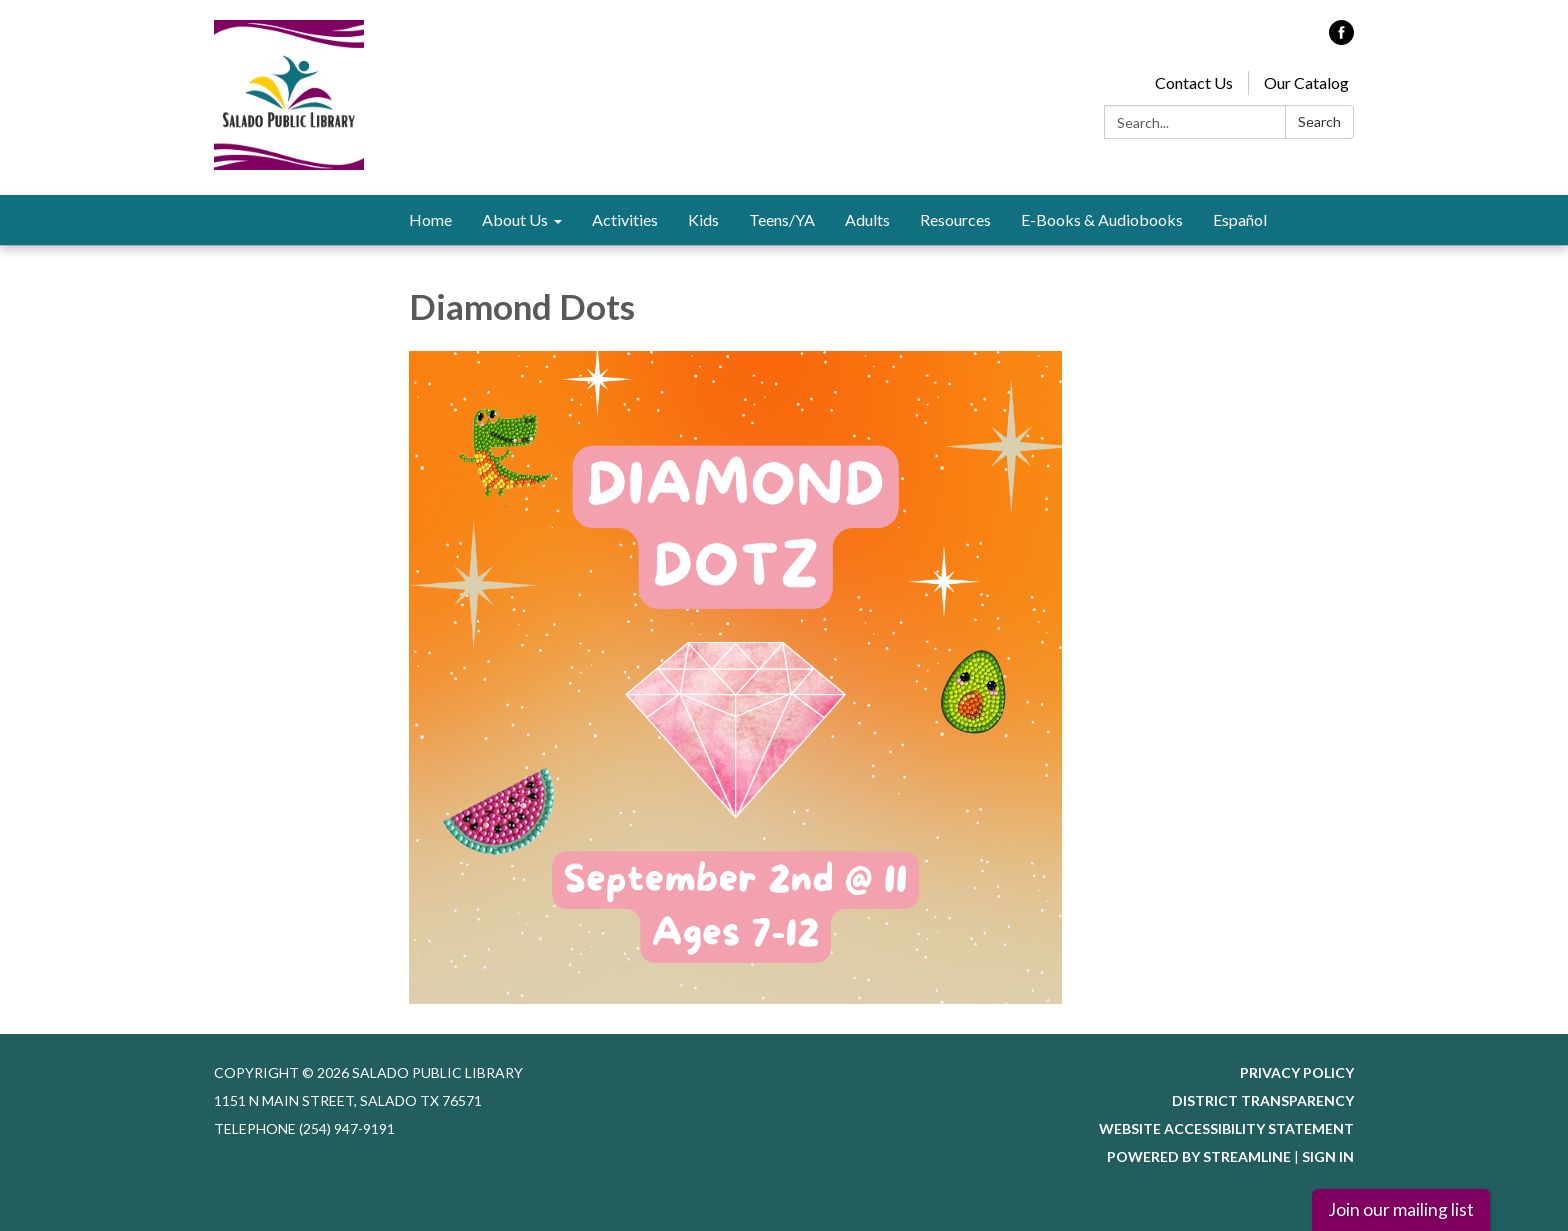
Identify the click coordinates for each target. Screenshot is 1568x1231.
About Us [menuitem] (515, 219)
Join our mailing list (1401, 1209)
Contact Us (1194, 82)
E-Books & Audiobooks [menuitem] (1102, 219)
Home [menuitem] (430, 219)
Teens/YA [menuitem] (782, 219)
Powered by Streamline (1199, 1156)
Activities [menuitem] (625, 219)
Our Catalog (1306, 82)
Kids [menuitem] (703, 219)
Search (1319, 121)
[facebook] (1341, 38)
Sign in (1328, 1156)
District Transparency (1263, 1100)
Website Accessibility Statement (1226, 1128)
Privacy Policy (1297, 1072)
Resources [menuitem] (955, 219)
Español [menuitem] (1240, 219)
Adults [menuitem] (867, 219)
